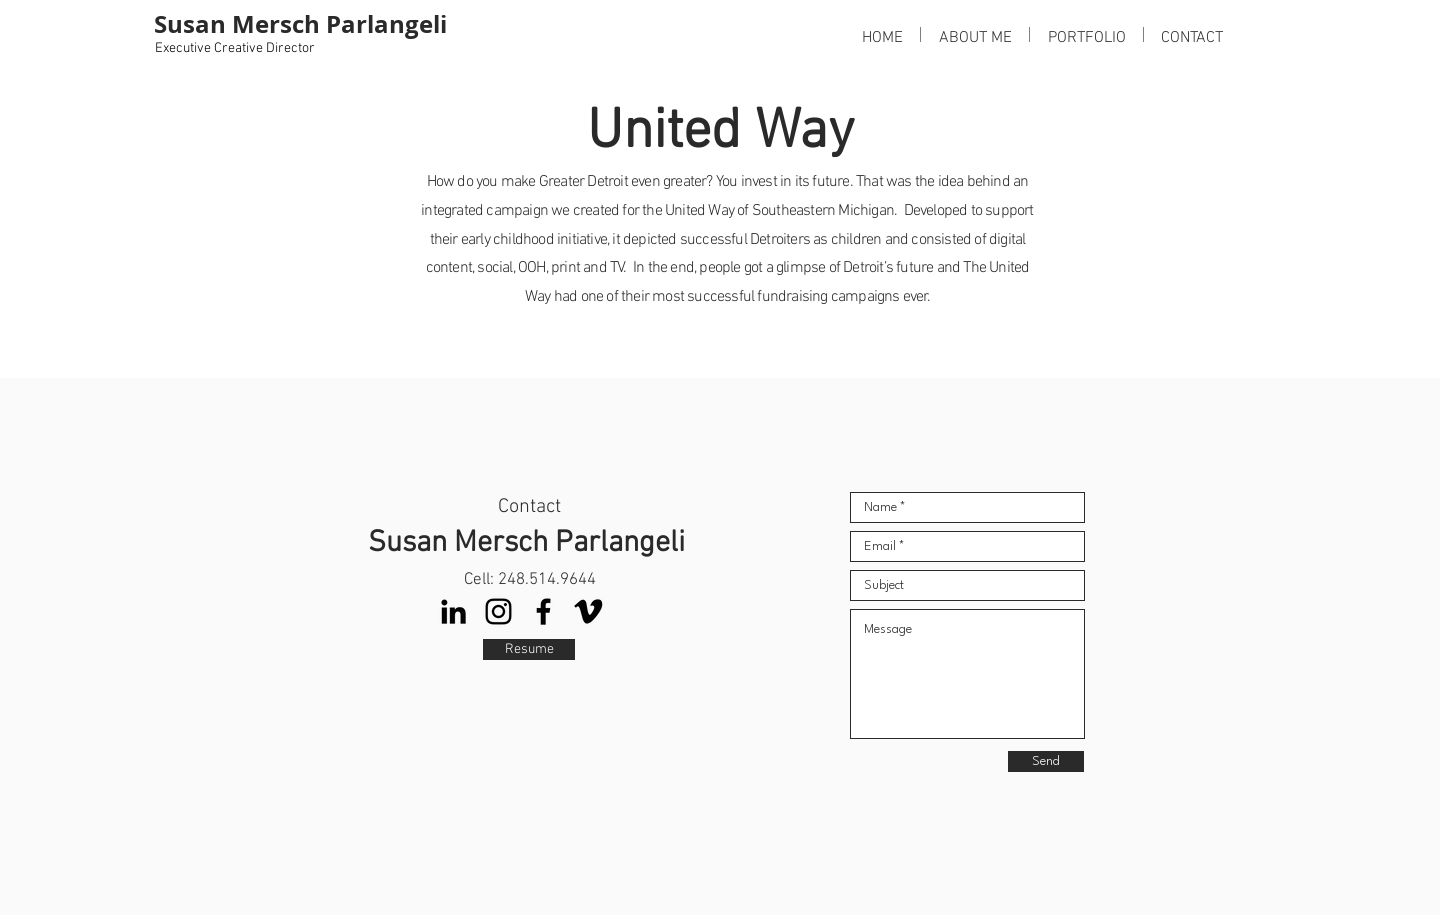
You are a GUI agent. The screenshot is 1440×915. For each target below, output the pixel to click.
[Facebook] (543, 611)
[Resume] (529, 649)
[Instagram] (498, 611)
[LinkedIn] (453, 611)
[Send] (1046, 761)
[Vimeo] (588, 611)
